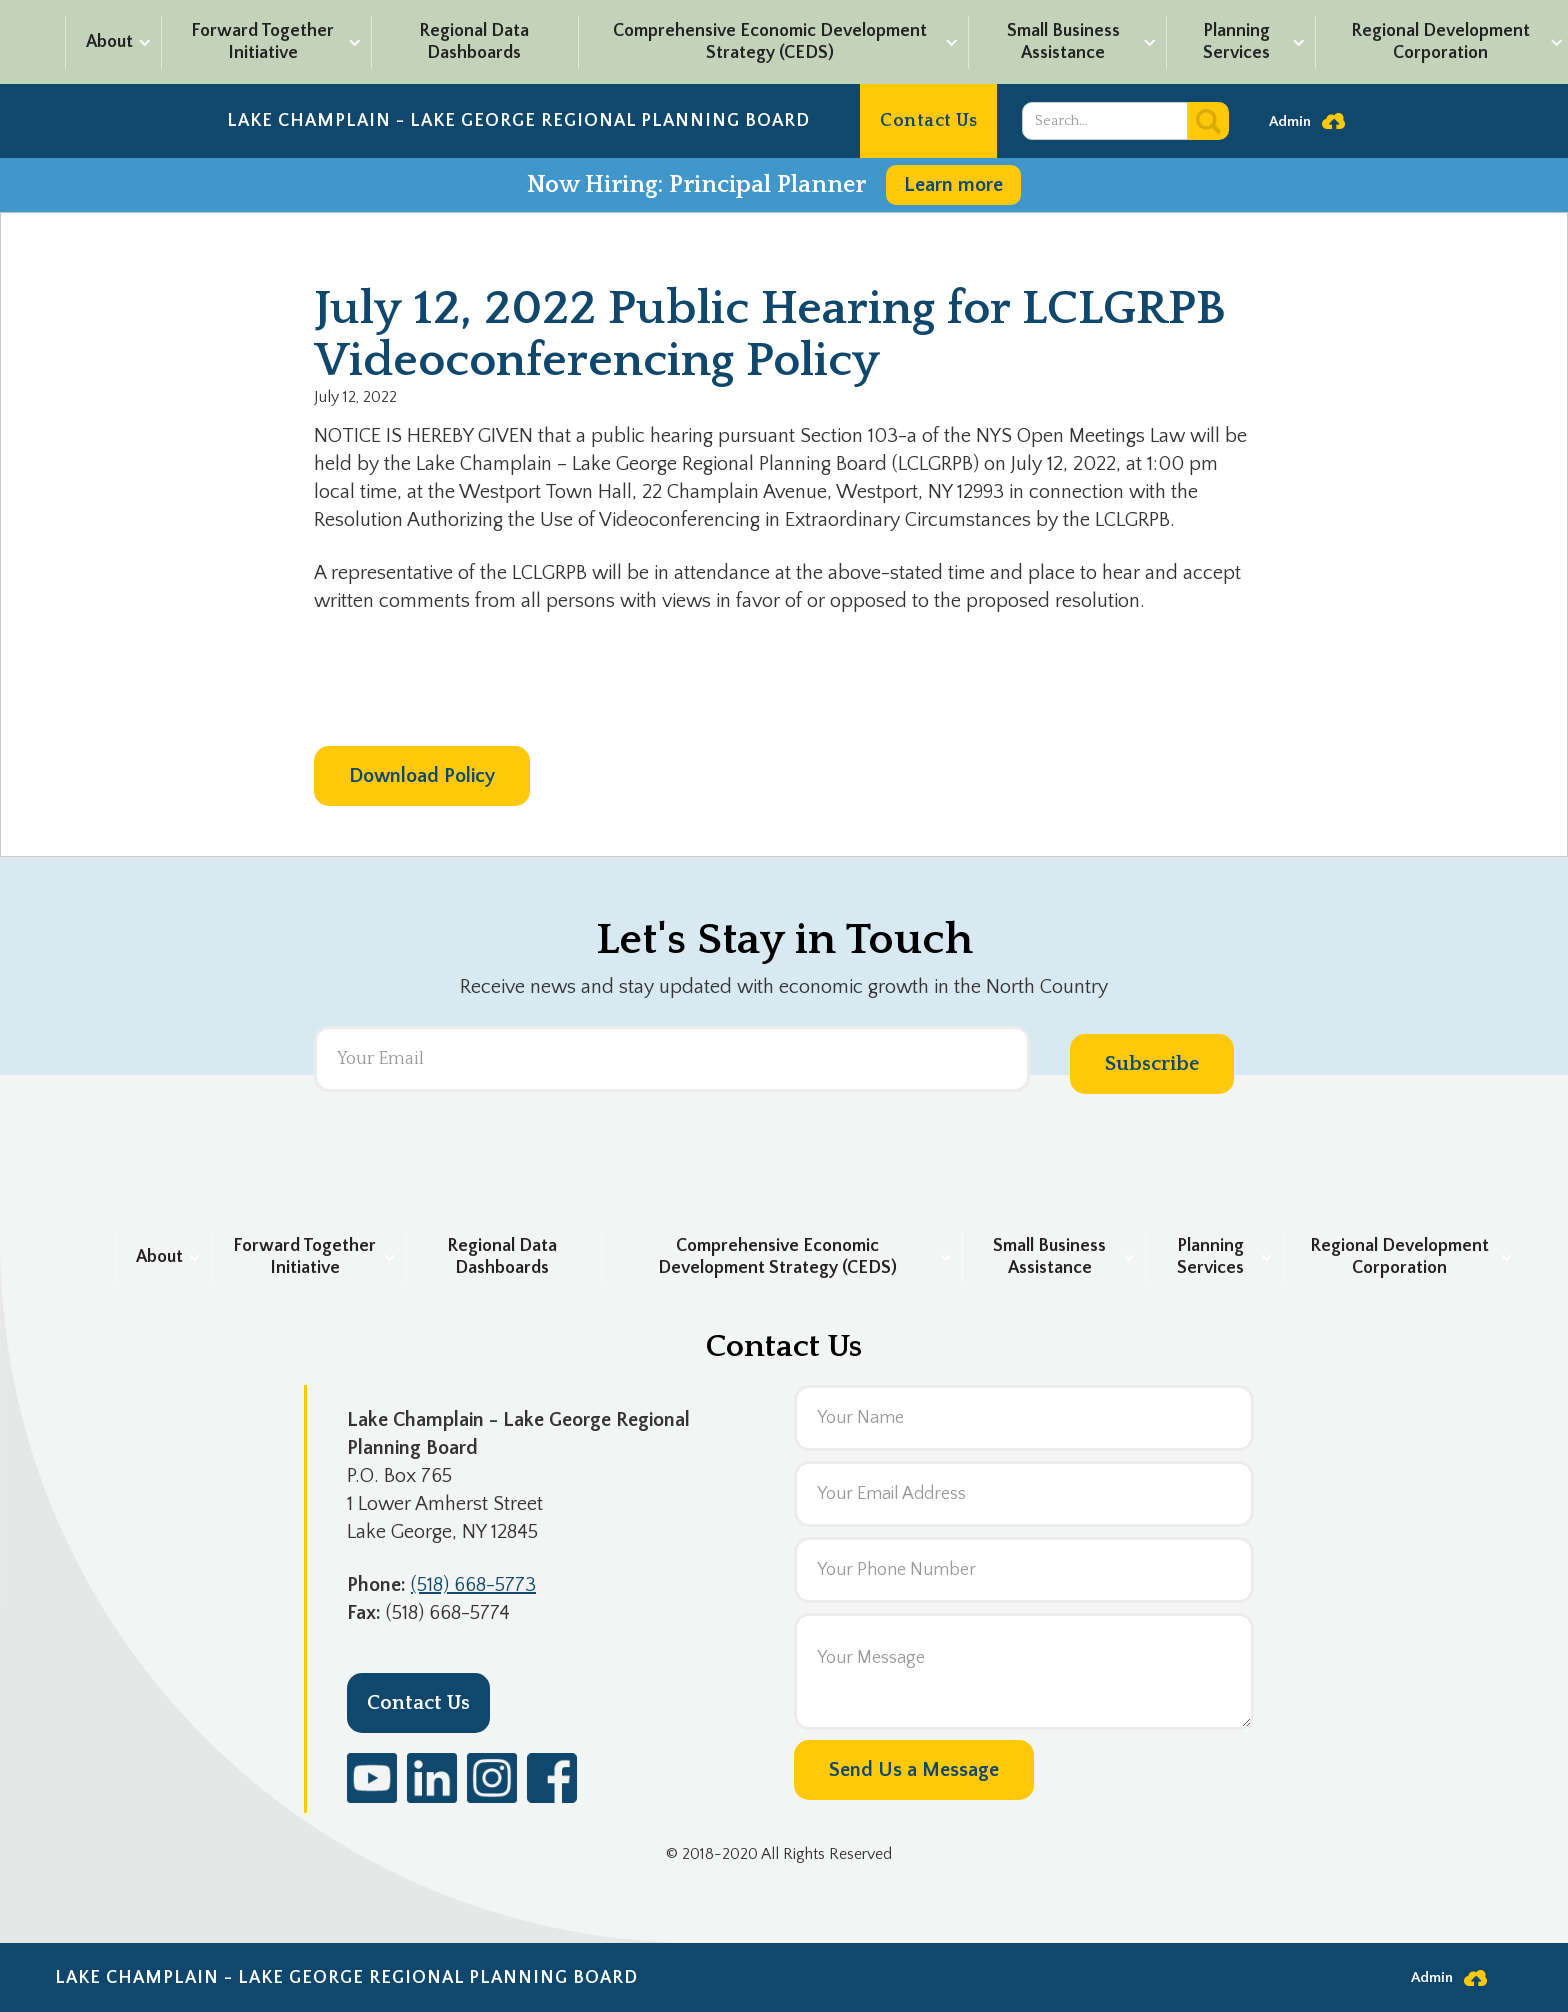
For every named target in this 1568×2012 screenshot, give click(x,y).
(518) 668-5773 (473, 1585)
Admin (1290, 121)
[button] (112, 42)
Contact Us (928, 121)
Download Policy (422, 776)
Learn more (953, 185)
